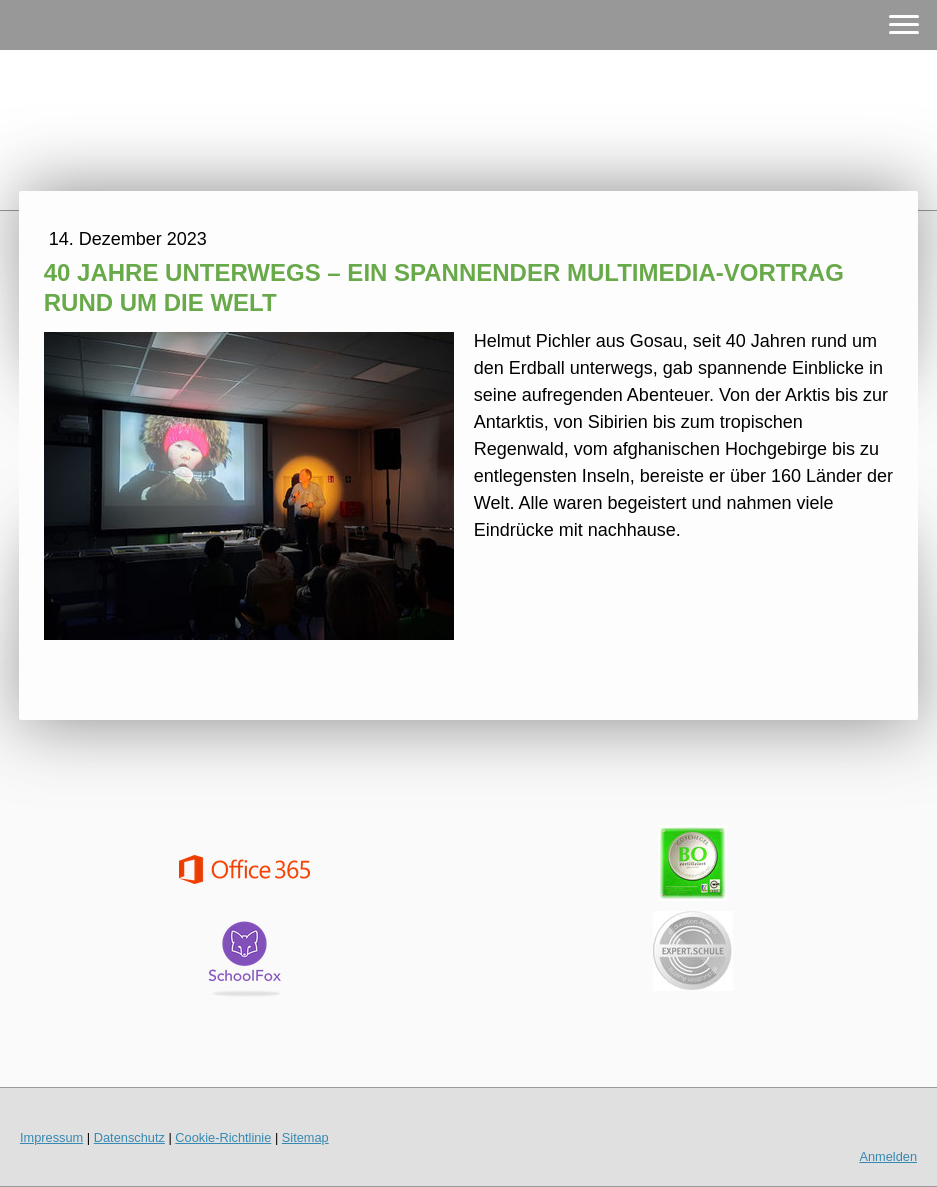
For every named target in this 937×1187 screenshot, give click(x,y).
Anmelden (888, 1156)
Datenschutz (129, 1137)
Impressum (51, 1137)
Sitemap (305, 1137)
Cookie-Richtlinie (223, 1137)
